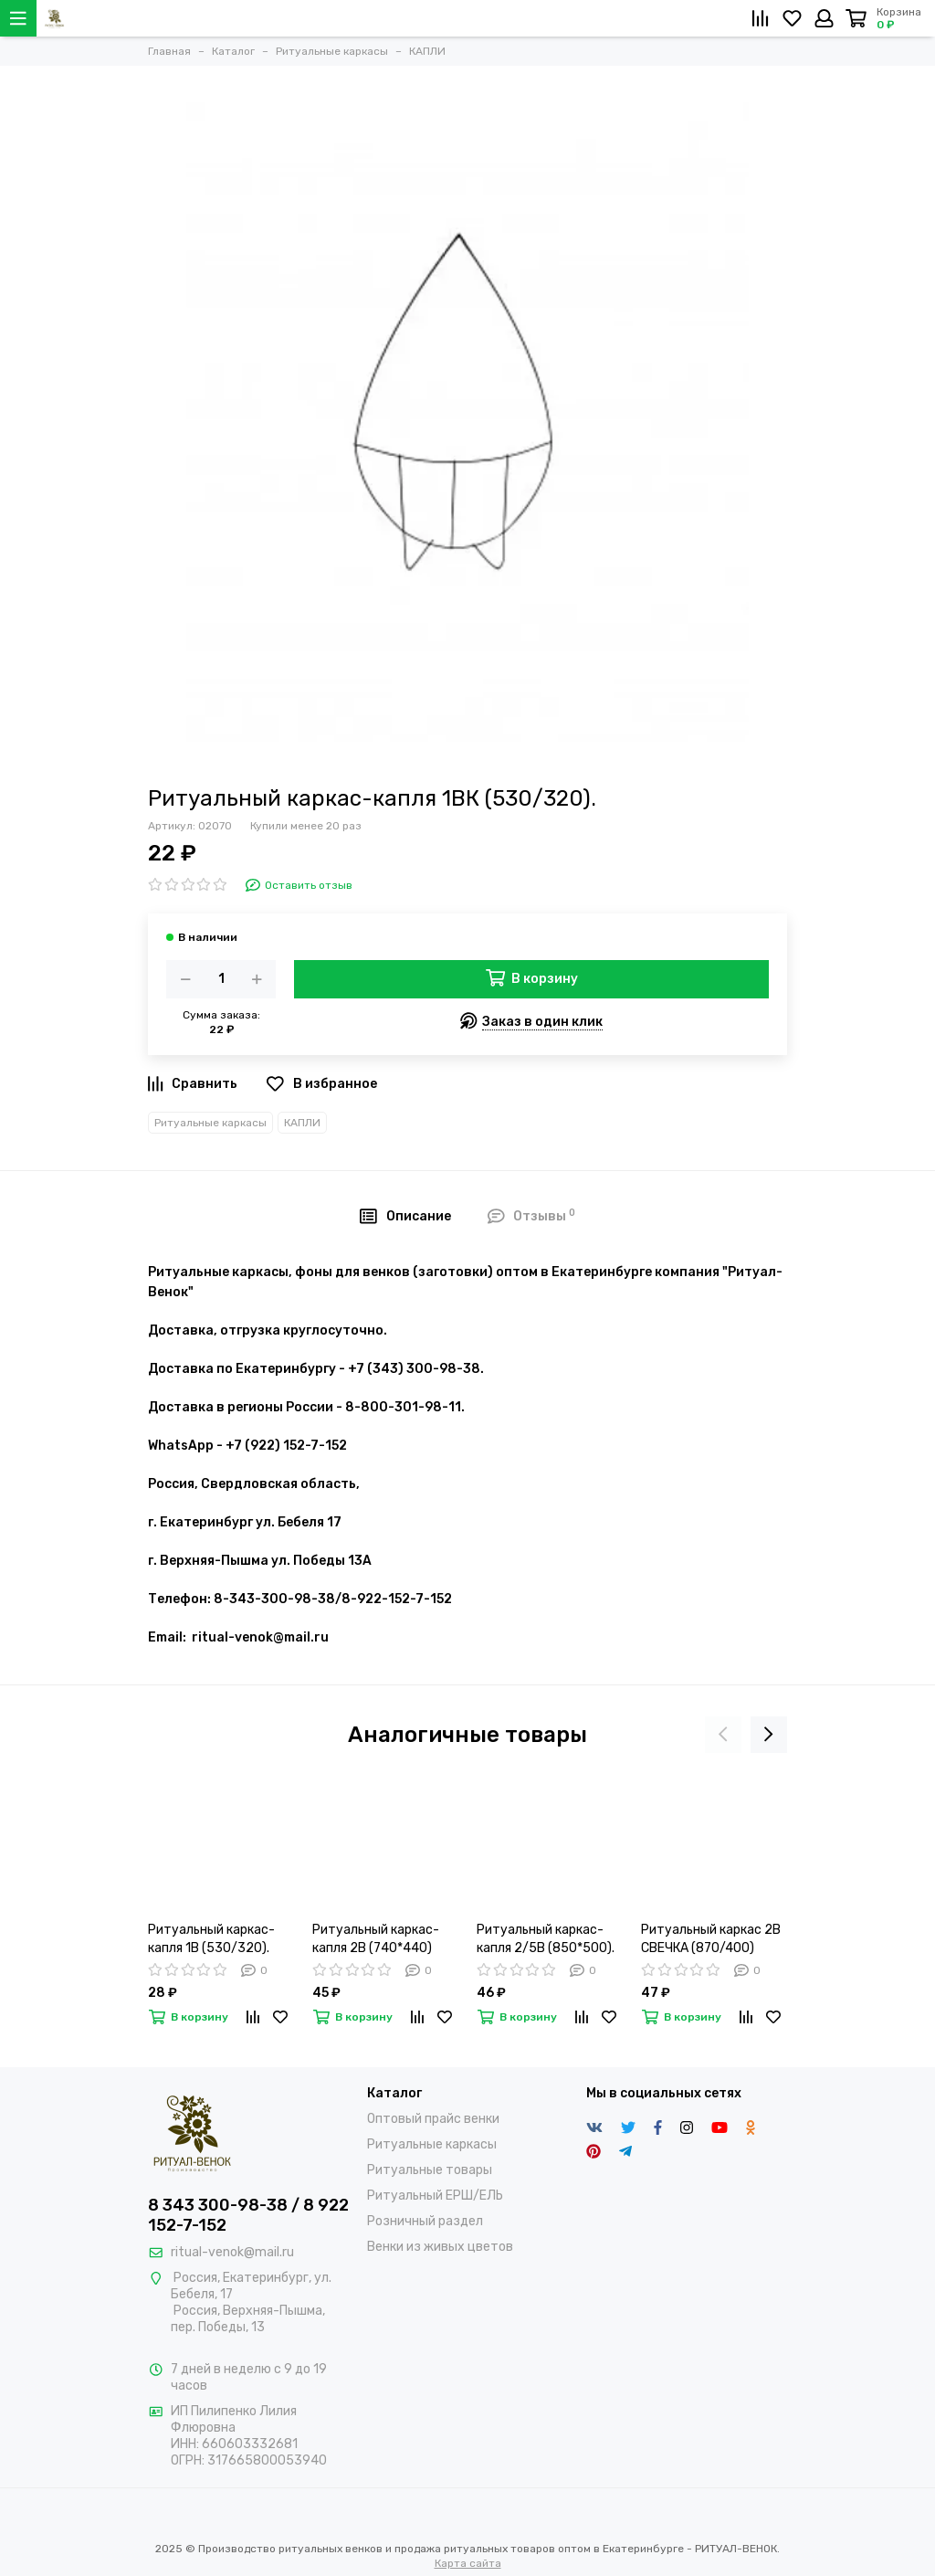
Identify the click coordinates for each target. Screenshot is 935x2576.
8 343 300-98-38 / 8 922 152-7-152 (248, 2215)
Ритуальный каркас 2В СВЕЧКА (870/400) (711, 1939)
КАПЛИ (302, 1122)
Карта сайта (468, 2563)
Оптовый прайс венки (433, 2119)
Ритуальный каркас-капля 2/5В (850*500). (546, 1939)
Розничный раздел (425, 2221)
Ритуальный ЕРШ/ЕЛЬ (435, 2195)
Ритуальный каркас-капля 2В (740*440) (375, 1939)
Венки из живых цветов (440, 2246)
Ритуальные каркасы (210, 1122)
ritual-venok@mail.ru (232, 2252)
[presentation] (723, 1734)
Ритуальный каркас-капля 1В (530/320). (211, 1939)
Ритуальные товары (429, 2170)
